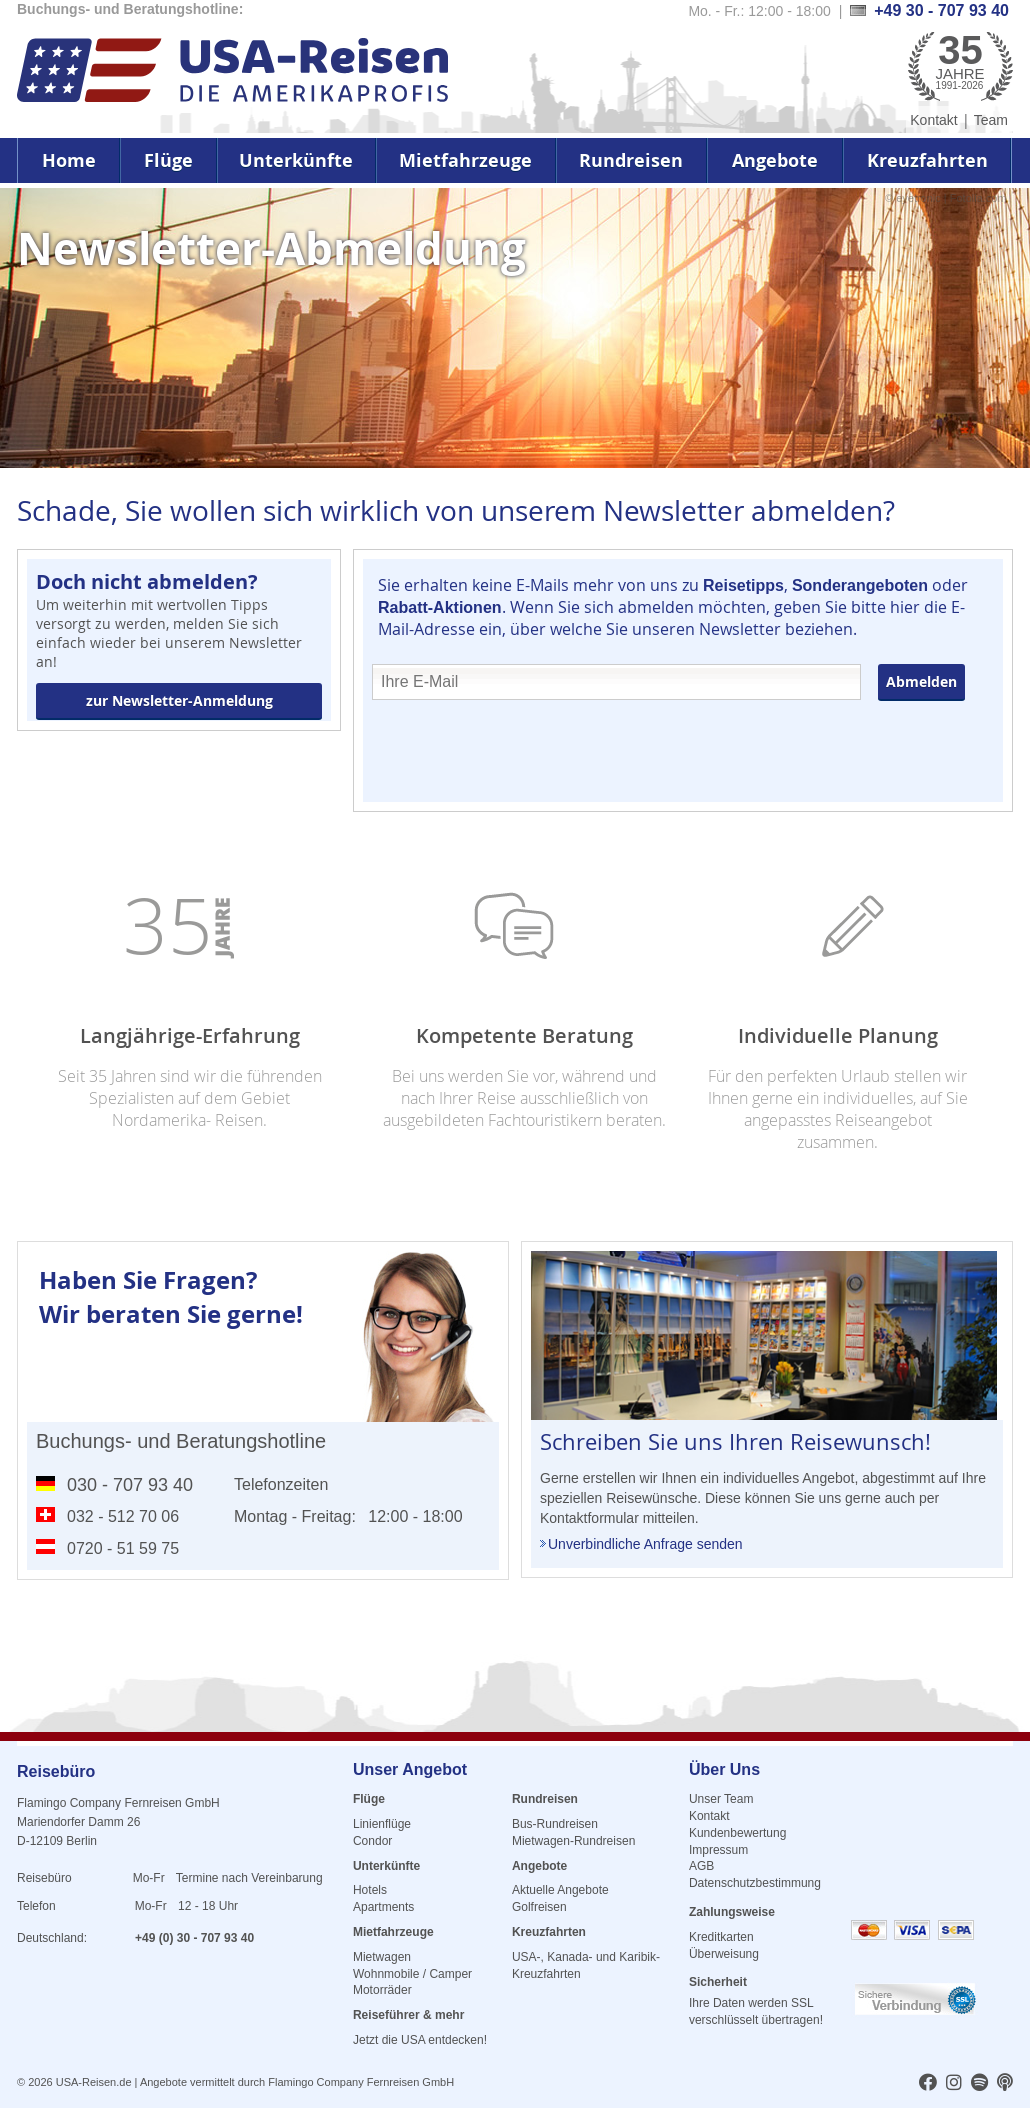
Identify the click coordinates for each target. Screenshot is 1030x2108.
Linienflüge (382, 1824)
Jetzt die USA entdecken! (420, 2040)
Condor (372, 1841)
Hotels (370, 1890)
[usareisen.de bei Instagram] (954, 2084)
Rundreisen (631, 160)
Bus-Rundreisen (555, 1824)
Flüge (168, 160)
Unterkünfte (296, 160)
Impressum (718, 1850)
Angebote (775, 160)
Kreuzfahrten (927, 160)
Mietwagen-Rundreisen (573, 1841)
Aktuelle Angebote (560, 1890)
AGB (701, 1866)
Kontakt (933, 120)
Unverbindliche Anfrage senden (645, 1544)
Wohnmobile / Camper (412, 1974)
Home (69, 160)
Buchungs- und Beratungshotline (181, 1441)
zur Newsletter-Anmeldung (179, 700)
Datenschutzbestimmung (755, 1883)
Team (991, 120)
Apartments (383, 1907)
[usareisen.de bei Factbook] (928, 2084)
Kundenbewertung (737, 1833)
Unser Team (721, 1799)
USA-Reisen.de (94, 2082)
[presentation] (524, 754)
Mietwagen (382, 1957)
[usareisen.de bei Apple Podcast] (1005, 2084)
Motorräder (382, 1990)
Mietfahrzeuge (465, 160)
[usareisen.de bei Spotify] (979, 2084)
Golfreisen (539, 1907)
